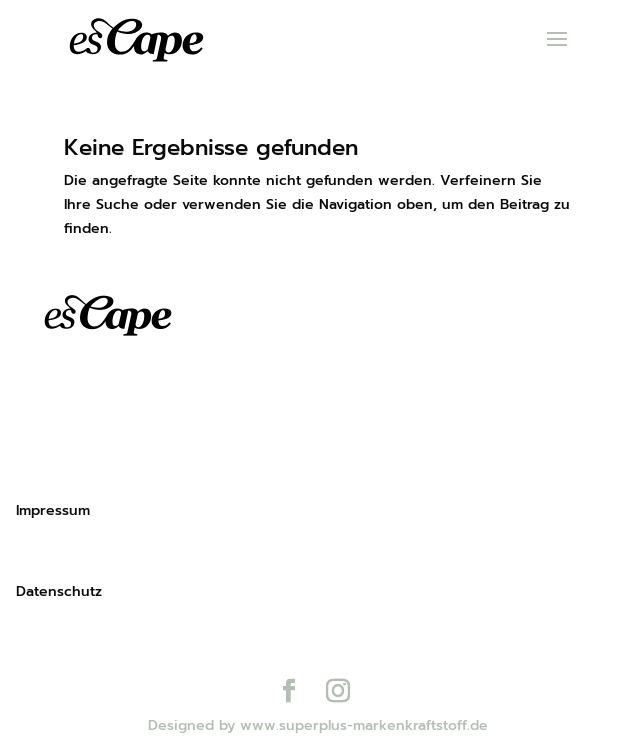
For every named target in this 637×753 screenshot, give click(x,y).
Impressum (53, 510)
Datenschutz (59, 591)
